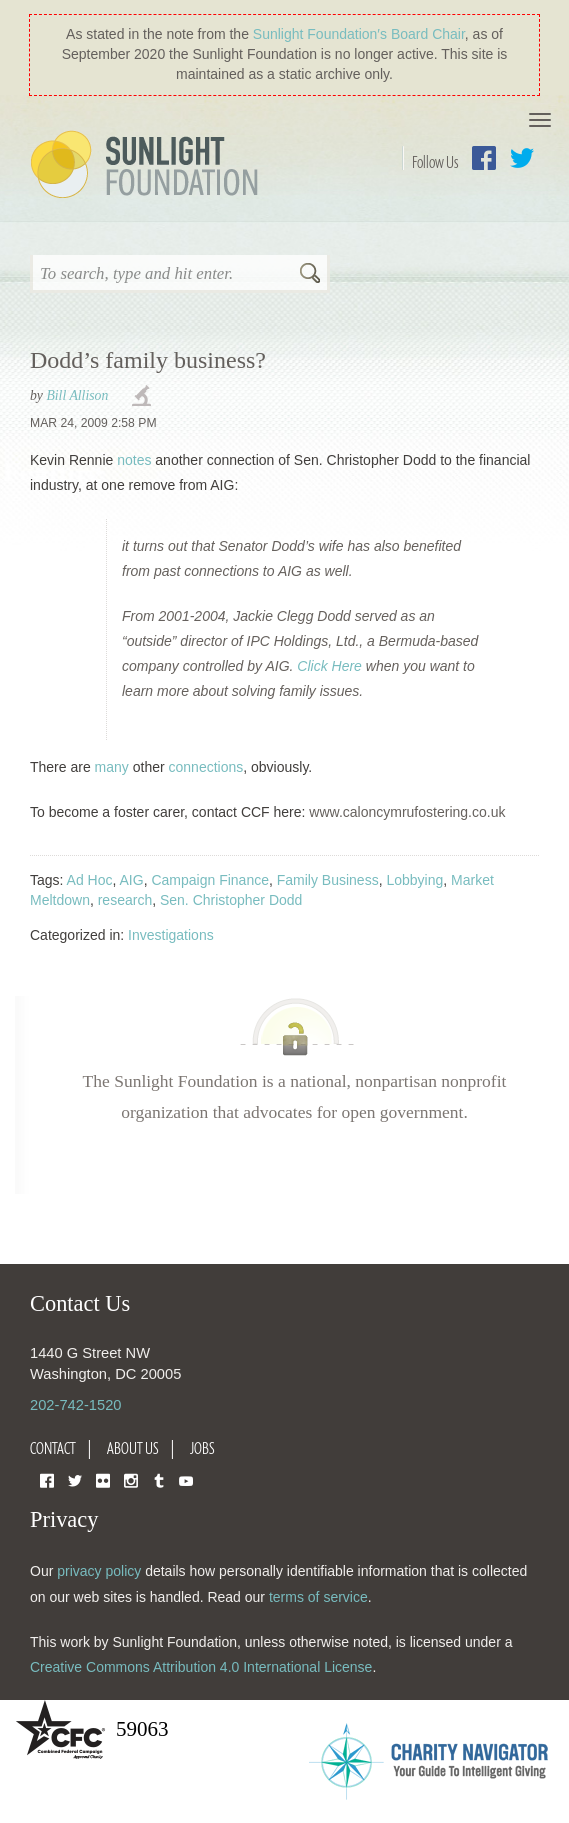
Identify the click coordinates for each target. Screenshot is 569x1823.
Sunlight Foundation (148, 166)
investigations (144, 397)
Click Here (329, 666)
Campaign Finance (210, 880)
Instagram (131, 1479)
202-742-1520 (75, 1405)
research (125, 900)
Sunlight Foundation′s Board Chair (359, 34)
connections (206, 767)
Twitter (522, 158)
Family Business (328, 880)
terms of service (318, 1597)
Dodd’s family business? (148, 360)
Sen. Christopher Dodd (231, 900)
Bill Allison (77, 395)
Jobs (202, 1448)
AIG (132, 880)
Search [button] (310, 275)
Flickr (103, 1479)
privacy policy (99, 1571)
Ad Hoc (90, 880)
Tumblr (159, 1479)
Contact (53, 1448)
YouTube (186, 1479)
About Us (133, 1448)
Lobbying (414, 880)
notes (134, 460)
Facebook (484, 158)
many (112, 767)
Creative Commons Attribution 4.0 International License (201, 1667)
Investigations (171, 935)
